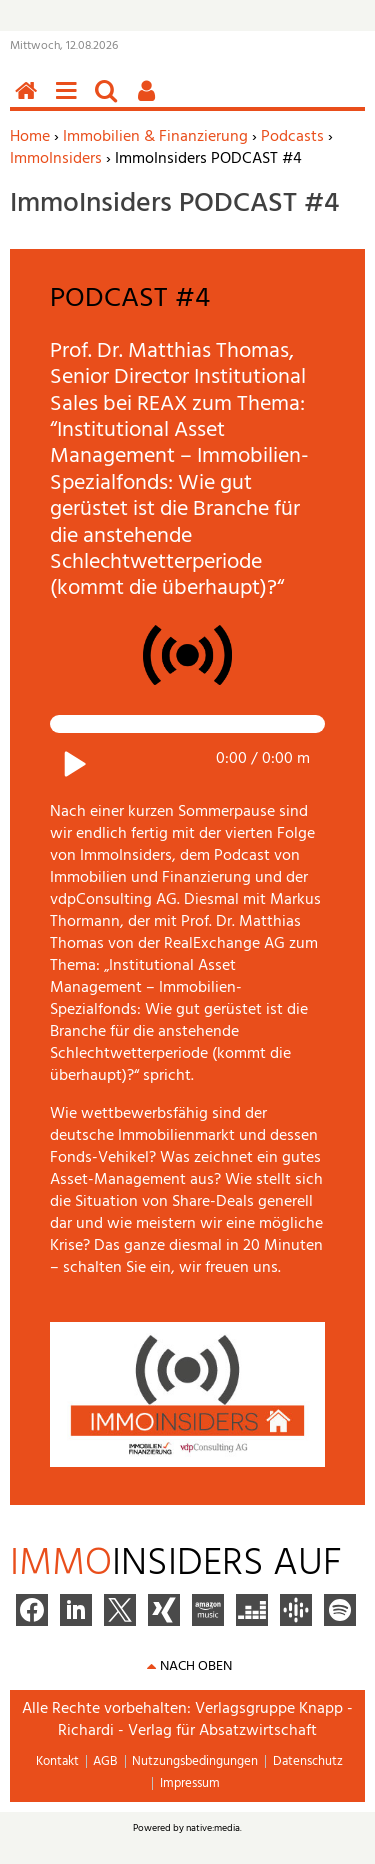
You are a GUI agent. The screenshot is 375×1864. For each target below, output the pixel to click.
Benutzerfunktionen (150, 101)
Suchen (110, 101)
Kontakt (57, 1761)
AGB (105, 1761)
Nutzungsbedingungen (195, 1761)
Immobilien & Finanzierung (155, 137)
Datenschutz (308, 1761)
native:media (213, 1828)
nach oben (196, 1666)
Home (30, 137)
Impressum (190, 1783)
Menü (70, 101)
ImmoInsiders (56, 159)
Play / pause (71, 764)
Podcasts (292, 137)
